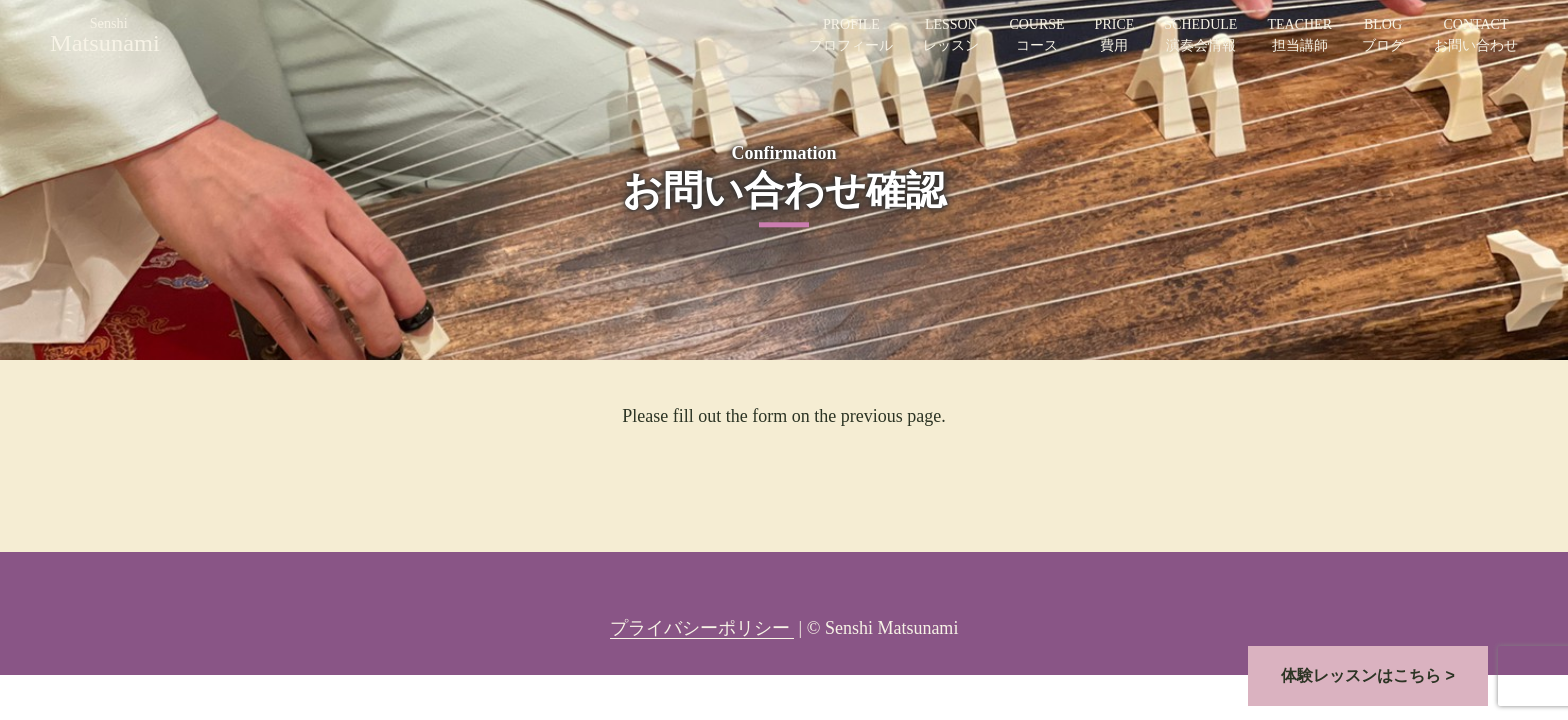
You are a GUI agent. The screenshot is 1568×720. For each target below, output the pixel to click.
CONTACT (1476, 36)
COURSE (1036, 36)
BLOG (1383, 36)
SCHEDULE (1200, 36)
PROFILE (851, 36)
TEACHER (1299, 36)
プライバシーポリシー (702, 628)
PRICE (1115, 36)
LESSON (951, 36)
